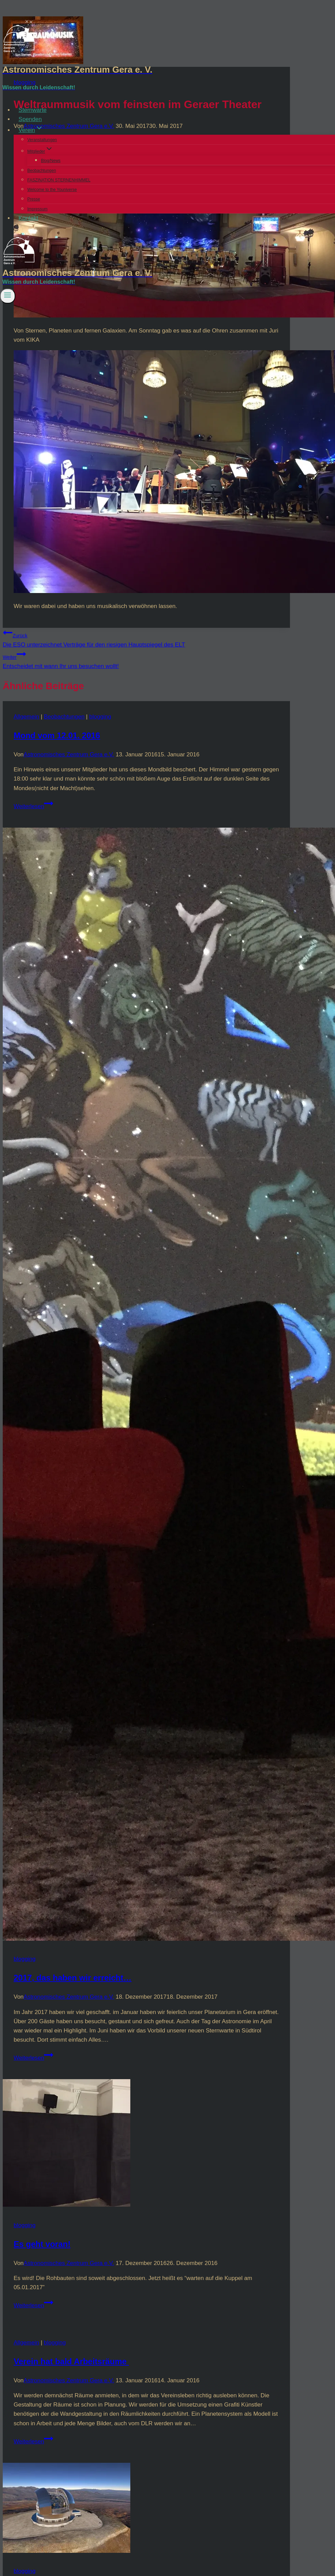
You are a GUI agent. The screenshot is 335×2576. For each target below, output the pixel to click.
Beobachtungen (41, 170)
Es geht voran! (42, 2244)
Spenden (30, 119)
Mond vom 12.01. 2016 (57, 735)
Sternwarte (32, 110)
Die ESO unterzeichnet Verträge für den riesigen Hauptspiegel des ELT (146, 638)
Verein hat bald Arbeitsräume (71, 2361)
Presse (33, 199)
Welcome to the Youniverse (52, 189)
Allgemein (26, 716)
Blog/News (50, 160)
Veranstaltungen (42, 139)
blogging (100, 716)
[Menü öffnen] (7, 296)
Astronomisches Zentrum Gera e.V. (69, 754)
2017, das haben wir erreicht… (72, 1977)
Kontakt (28, 218)
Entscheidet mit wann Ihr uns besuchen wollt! (146, 659)
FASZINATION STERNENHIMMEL (58, 180)
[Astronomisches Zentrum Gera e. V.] (167, 70)
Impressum (37, 209)
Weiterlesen (33, 806)
